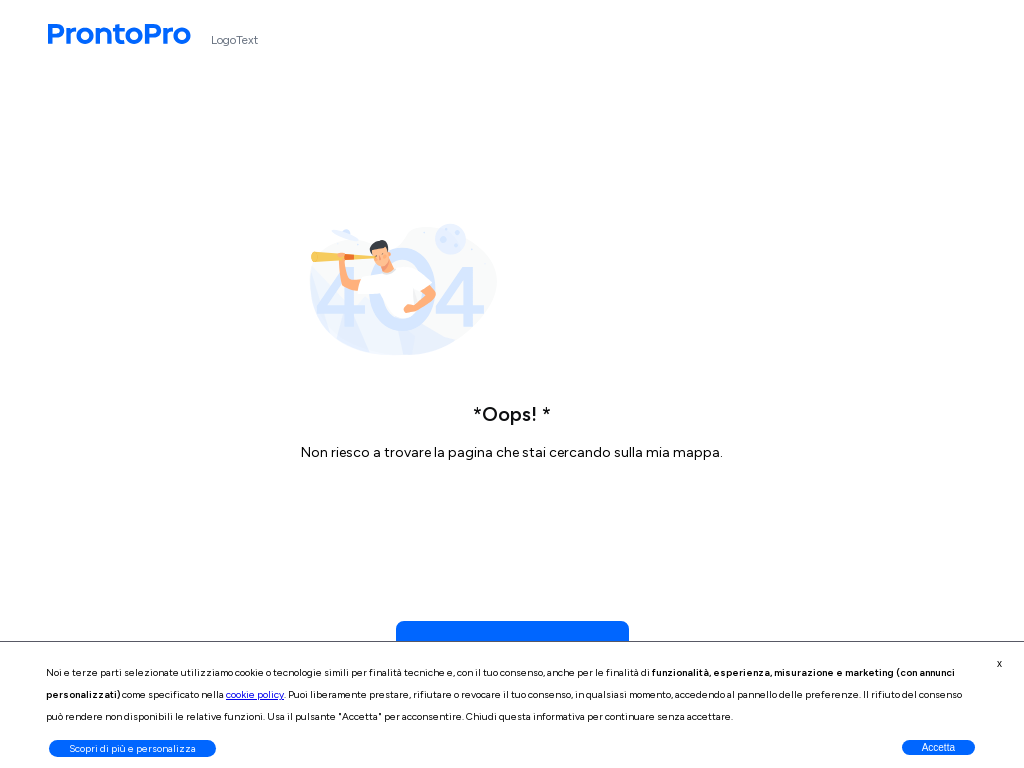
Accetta (938, 747)
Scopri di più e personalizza (132, 748)
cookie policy (255, 694)
